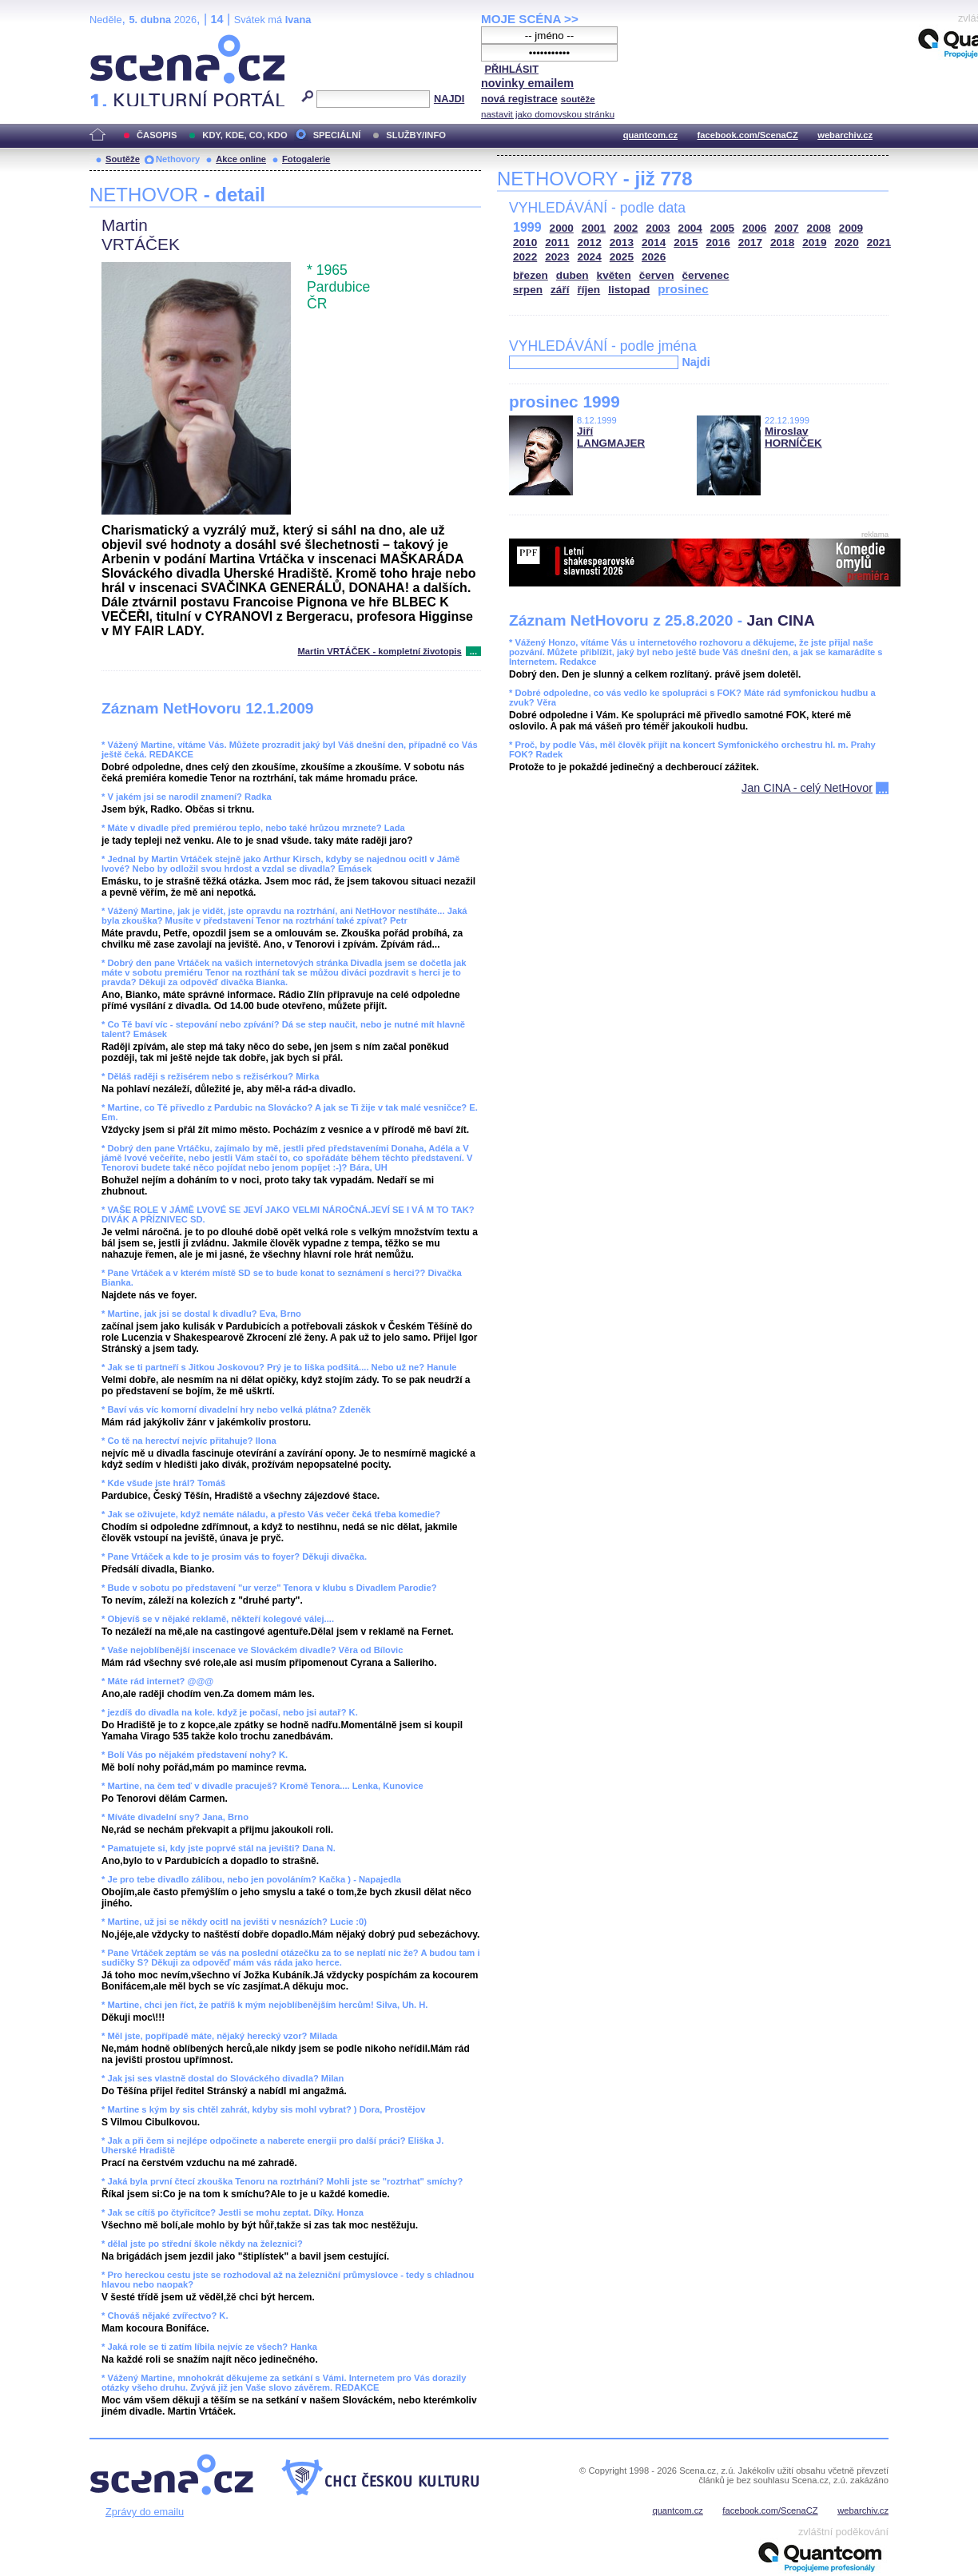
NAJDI (449, 99)
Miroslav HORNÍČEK (793, 437)
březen (530, 275)
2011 (557, 242)
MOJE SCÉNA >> (529, 19)
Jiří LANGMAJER (611, 437)
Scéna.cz (116, 41)
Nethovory (178, 159)
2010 (525, 242)
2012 (590, 242)
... (473, 651)
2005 (722, 228)
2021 (879, 242)
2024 (590, 257)
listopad (629, 290)
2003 (658, 228)
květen (614, 275)
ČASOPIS (157, 135)
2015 (686, 242)
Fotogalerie (306, 159)
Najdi (696, 362)
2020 (847, 242)
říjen (588, 290)
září (560, 290)
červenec (706, 275)
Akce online (241, 159)
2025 (622, 257)
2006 (754, 228)
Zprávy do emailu (144, 2512)
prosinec (683, 289)
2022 (525, 257)
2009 (851, 228)
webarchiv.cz (845, 135)
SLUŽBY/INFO (416, 135)
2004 (690, 228)
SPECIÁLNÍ (337, 135)
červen (656, 275)
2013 (622, 242)
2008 (819, 228)
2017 (750, 242)
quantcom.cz (650, 135)
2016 (718, 242)
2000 (562, 228)
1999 (527, 227)
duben (572, 275)
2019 (814, 242)
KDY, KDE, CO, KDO (244, 135)
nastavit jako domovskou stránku (547, 114)
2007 (786, 228)
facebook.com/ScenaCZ (748, 135)
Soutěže (122, 159)
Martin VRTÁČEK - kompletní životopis (380, 651)
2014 (654, 242)
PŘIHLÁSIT (511, 69)
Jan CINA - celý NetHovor (807, 787)
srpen (528, 290)
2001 (594, 228)
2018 (782, 242)
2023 (557, 257)
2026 (654, 257)
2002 (626, 228)
